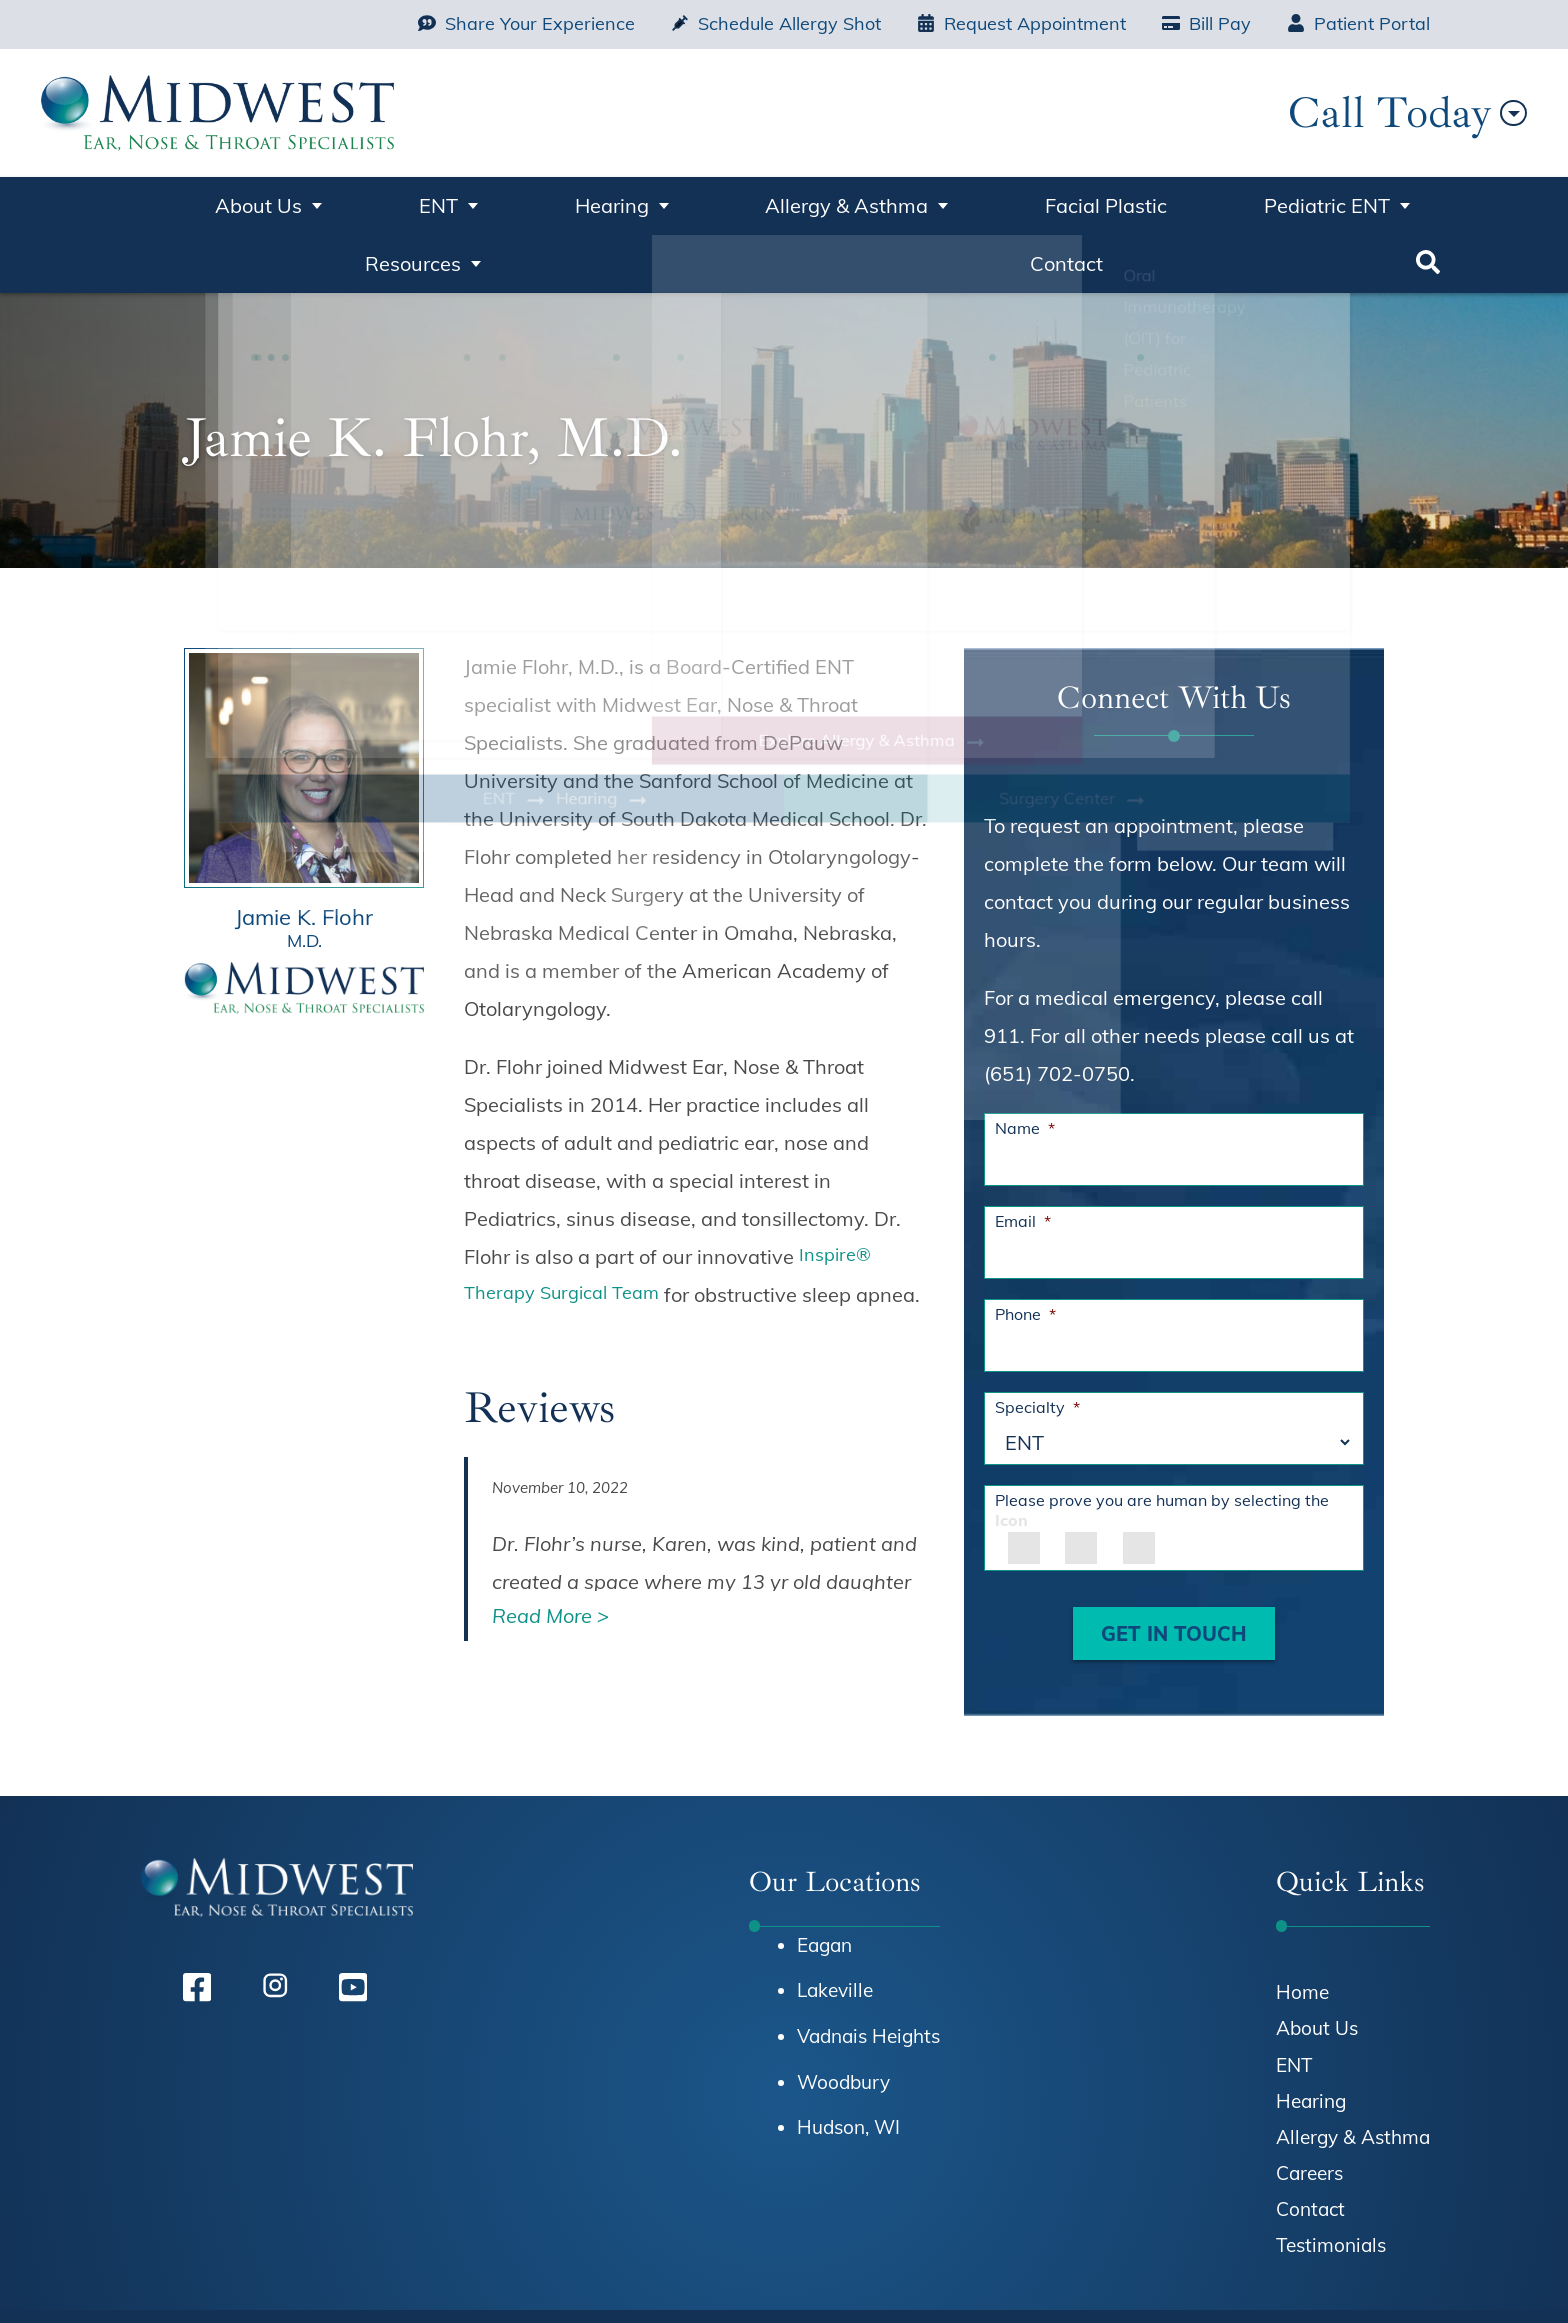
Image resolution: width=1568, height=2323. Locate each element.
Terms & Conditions (1282, 2278)
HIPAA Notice (991, 2278)
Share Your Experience (526, 23)
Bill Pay (1206, 23)
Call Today (1301, 112)
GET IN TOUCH (1174, 1567)
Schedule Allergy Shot (776, 23)
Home (141, 209)
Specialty (1037, 1341)
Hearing (479, 201)
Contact (1332, 201)
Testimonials (1331, 2179)
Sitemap (1415, 2278)
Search (1430, 209)
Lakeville (835, 1924)
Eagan (824, 1879)
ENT (364, 201)
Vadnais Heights (868, 1970)
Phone (1025, 1248)
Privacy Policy (1124, 2278)
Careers (1309, 2107)
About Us (242, 201)
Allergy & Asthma (656, 201)
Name (1025, 1062)
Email (1023, 1155)
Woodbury (843, 2016)
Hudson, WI (848, 2061)
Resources (1189, 201)
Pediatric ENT (1020, 201)
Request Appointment (1021, 23)
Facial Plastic (857, 201)
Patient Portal (1358, 23)
